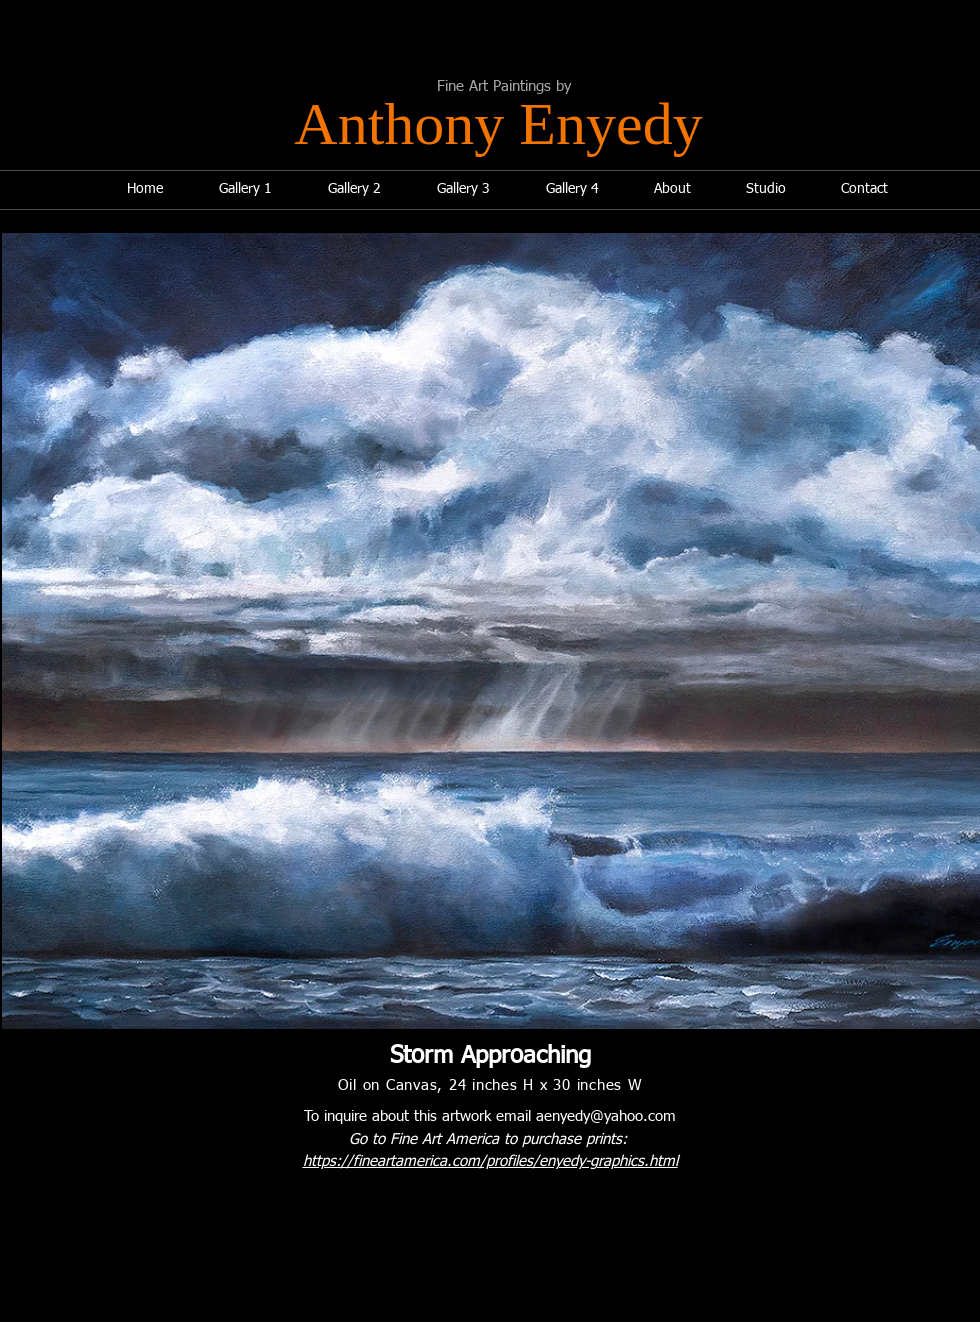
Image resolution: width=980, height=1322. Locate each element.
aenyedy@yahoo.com (606, 1116)
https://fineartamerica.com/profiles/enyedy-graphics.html (490, 1161)
